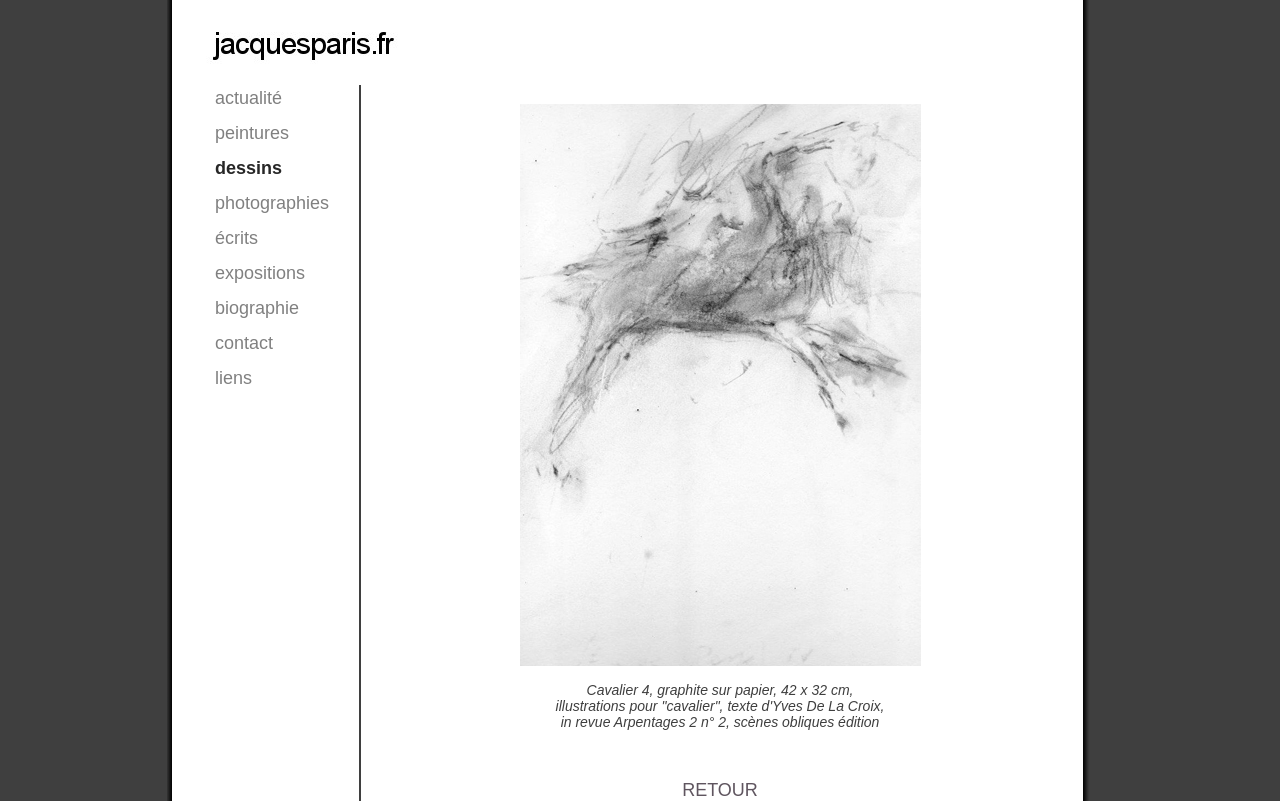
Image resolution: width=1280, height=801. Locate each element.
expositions (240, 273)
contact (240, 343)
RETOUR (720, 790)
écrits (236, 238)
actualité (240, 98)
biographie (240, 308)
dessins (240, 168)
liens (233, 378)
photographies (240, 203)
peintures (240, 133)
